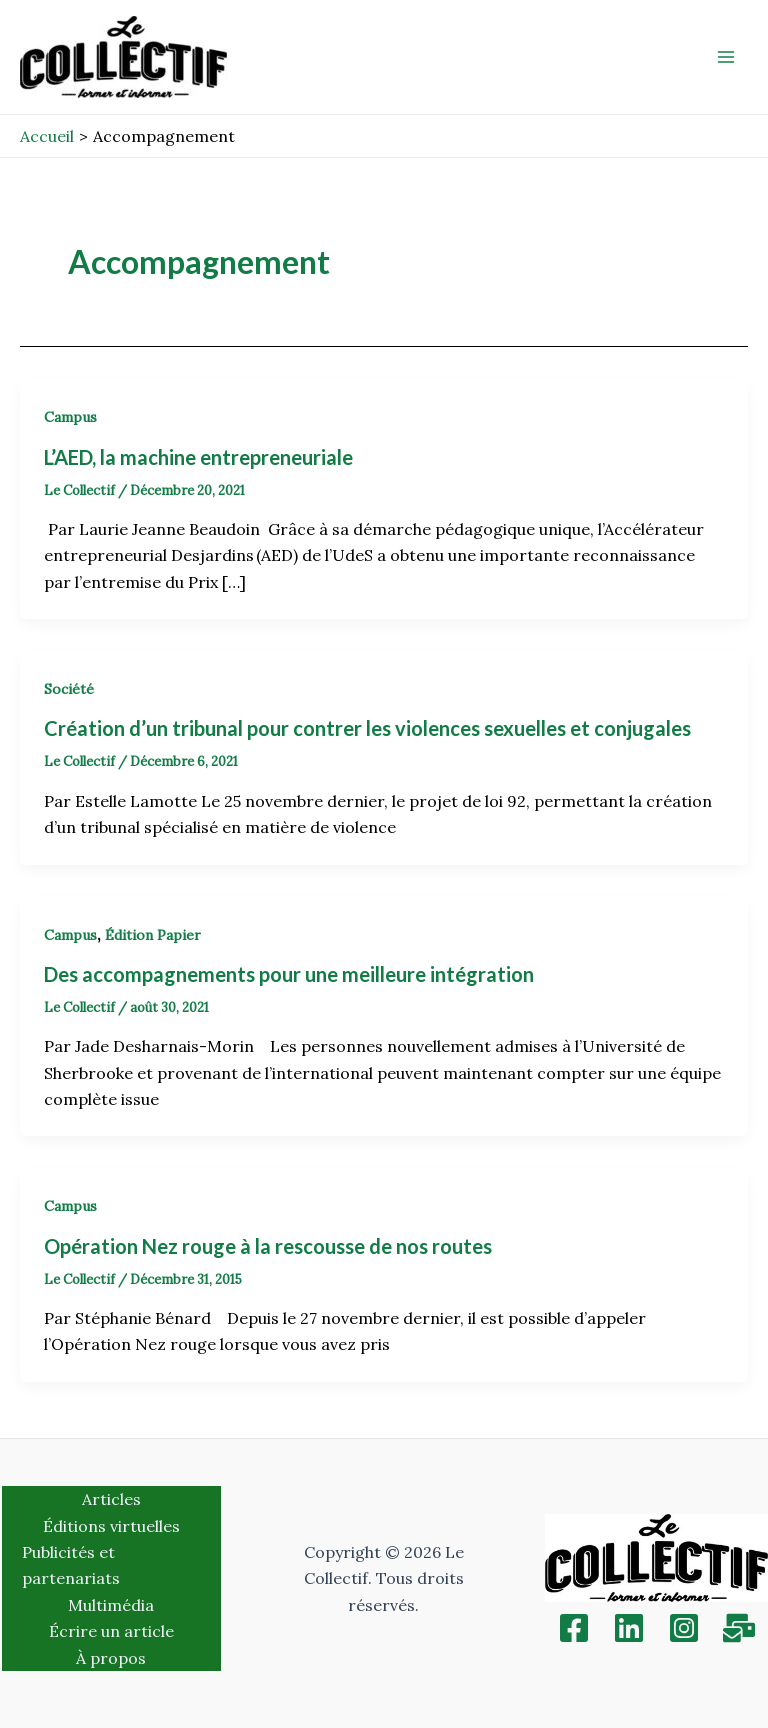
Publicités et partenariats (71, 1565)
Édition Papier (153, 935)
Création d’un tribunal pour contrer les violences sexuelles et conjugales (367, 728)
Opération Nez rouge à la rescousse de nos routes (268, 1246)
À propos (111, 1658)
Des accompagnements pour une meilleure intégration (289, 974)
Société (69, 689)
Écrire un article (111, 1631)
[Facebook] (574, 1628)
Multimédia (111, 1605)
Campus (70, 417)
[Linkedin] (629, 1628)
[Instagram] (684, 1628)
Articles (111, 1499)
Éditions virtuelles (111, 1526)
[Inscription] (739, 1628)
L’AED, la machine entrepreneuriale (198, 457)
